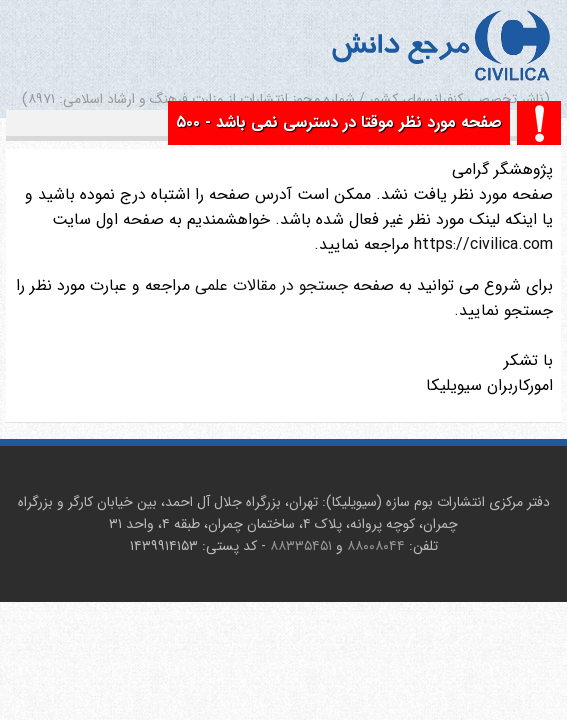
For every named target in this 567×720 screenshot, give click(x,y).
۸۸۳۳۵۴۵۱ (301, 546)
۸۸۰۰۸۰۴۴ (376, 546)
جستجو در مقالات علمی (271, 285)
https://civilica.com (481, 244)
